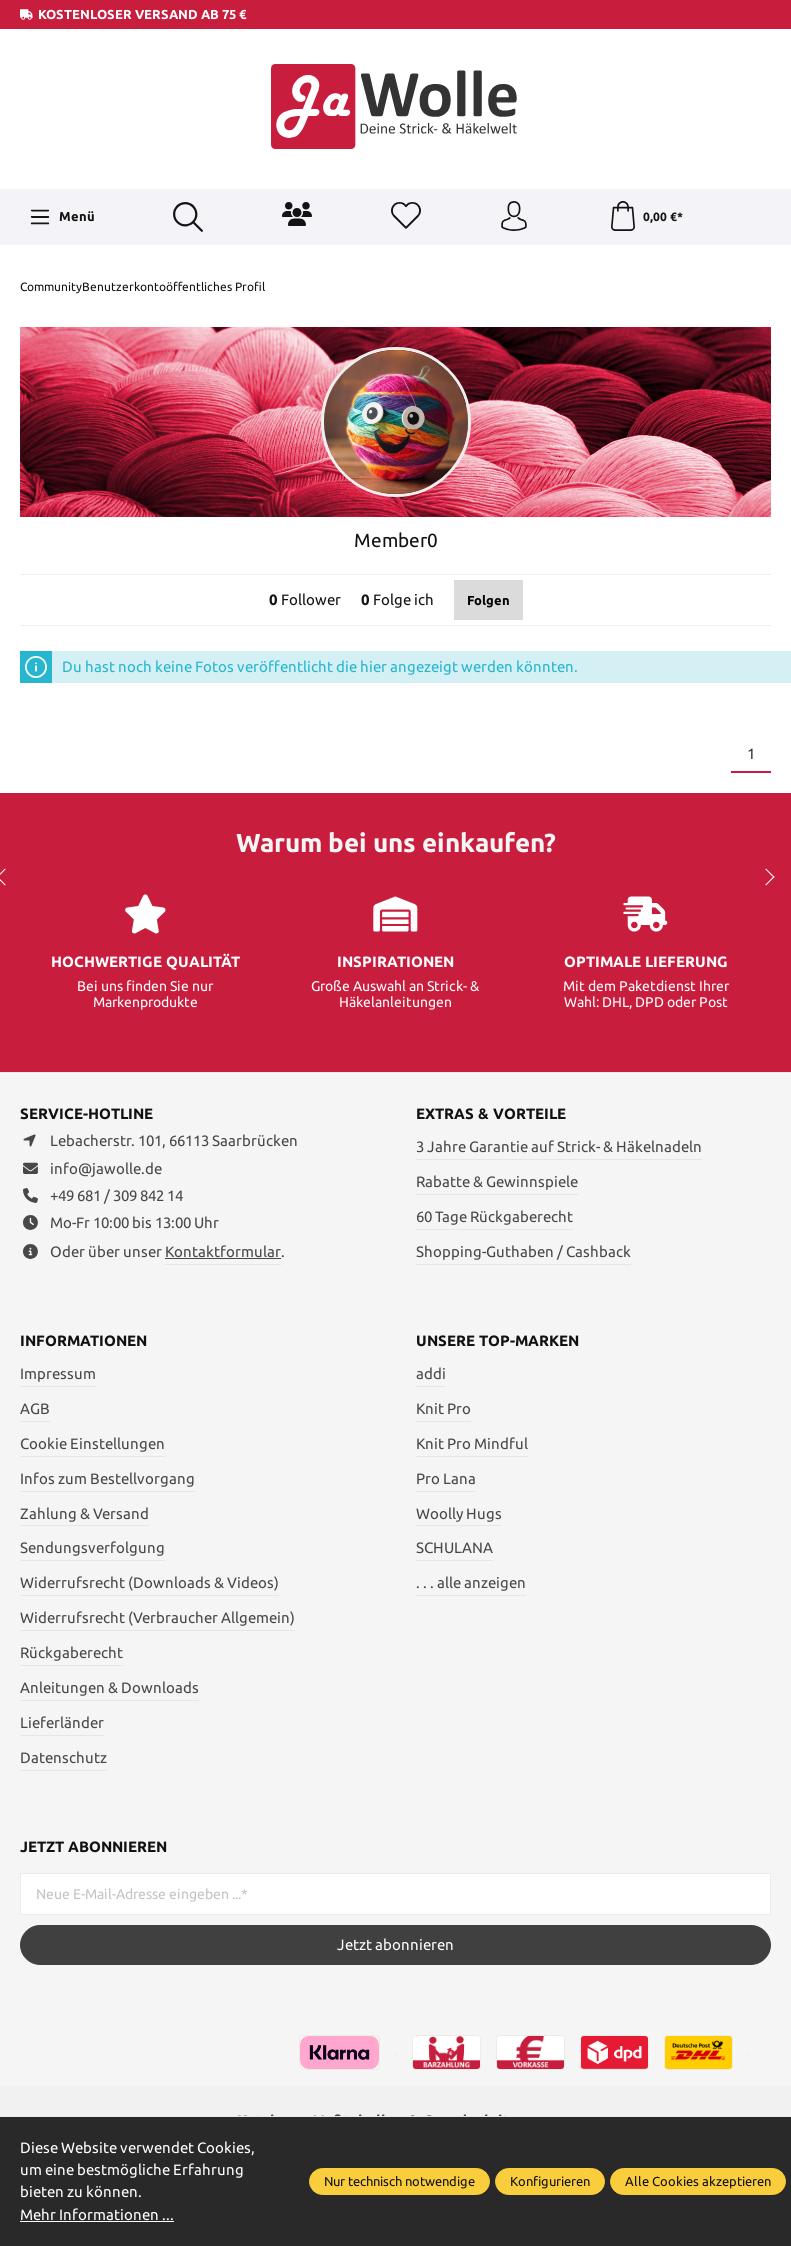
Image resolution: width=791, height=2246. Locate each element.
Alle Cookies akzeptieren (698, 2181)
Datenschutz (63, 1757)
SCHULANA (454, 1547)
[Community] (297, 214)
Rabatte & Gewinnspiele (497, 1181)
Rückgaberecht (71, 1652)
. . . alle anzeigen (471, 1582)
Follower (305, 599)
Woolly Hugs (459, 1513)
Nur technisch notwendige (399, 2181)
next (766, 877)
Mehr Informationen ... (97, 2214)
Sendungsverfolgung (92, 1547)
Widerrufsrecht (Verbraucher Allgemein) (157, 1617)
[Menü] (62, 217)
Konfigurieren (550, 2181)
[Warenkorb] (645, 217)
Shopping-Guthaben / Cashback (523, 1251)
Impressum (58, 1373)
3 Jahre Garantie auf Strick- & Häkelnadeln (559, 1146)
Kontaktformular (223, 1251)
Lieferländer (62, 1722)
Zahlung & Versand (84, 1513)
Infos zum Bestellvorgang (107, 1478)
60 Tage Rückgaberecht (494, 1216)
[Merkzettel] (406, 217)
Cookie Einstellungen (92, 1443)
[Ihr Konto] (514, 217)
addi (431, 1373)
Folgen (488, 600)
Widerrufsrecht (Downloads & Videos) (149, 1582)
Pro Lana (446, 1478)
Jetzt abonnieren (395, 1944)
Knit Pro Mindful (472, 1443)
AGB (35, 1408)
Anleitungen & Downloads (109, 1687)
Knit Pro (443, 1408)
